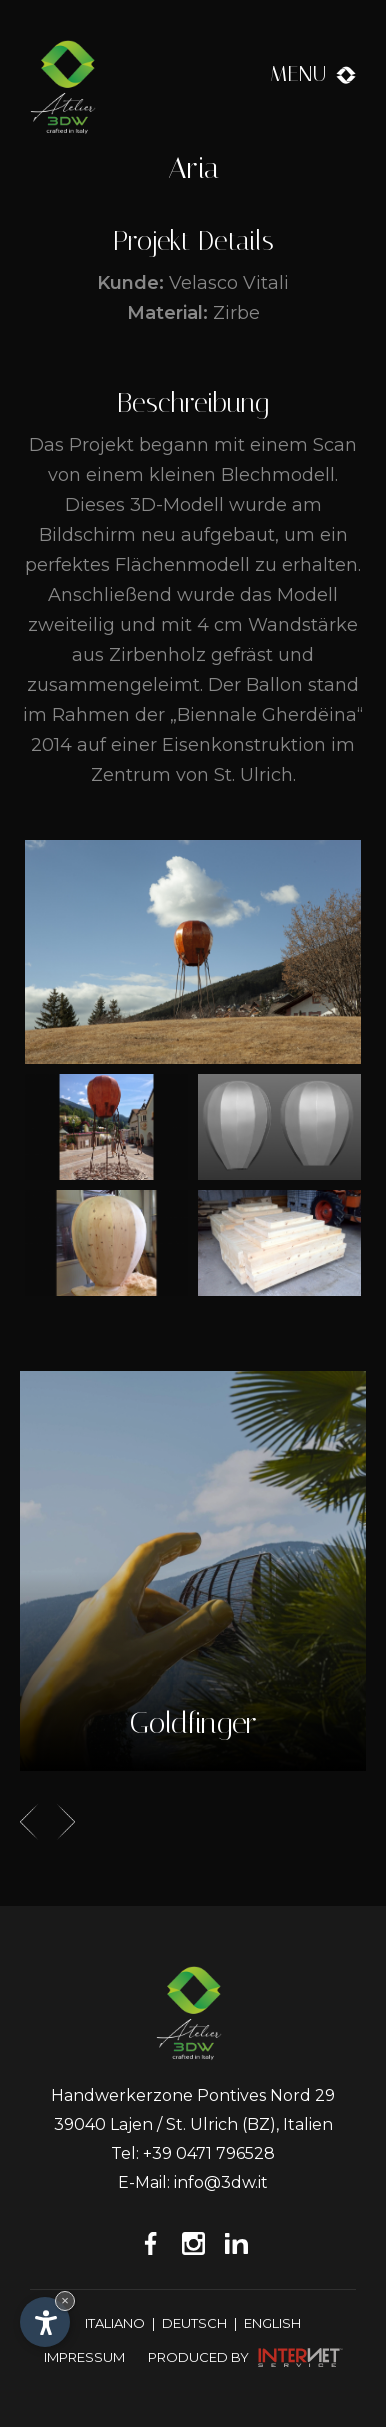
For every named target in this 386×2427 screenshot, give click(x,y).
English (272, 2323)
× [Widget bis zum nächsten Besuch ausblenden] (65, 2300)
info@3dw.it (221, 2182)
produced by (245, 2356)
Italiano (115, 2323)
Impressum (84, 2357)
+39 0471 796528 (209, 2153)
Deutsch (194, 2323)
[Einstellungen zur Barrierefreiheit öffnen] (45, 2322)
